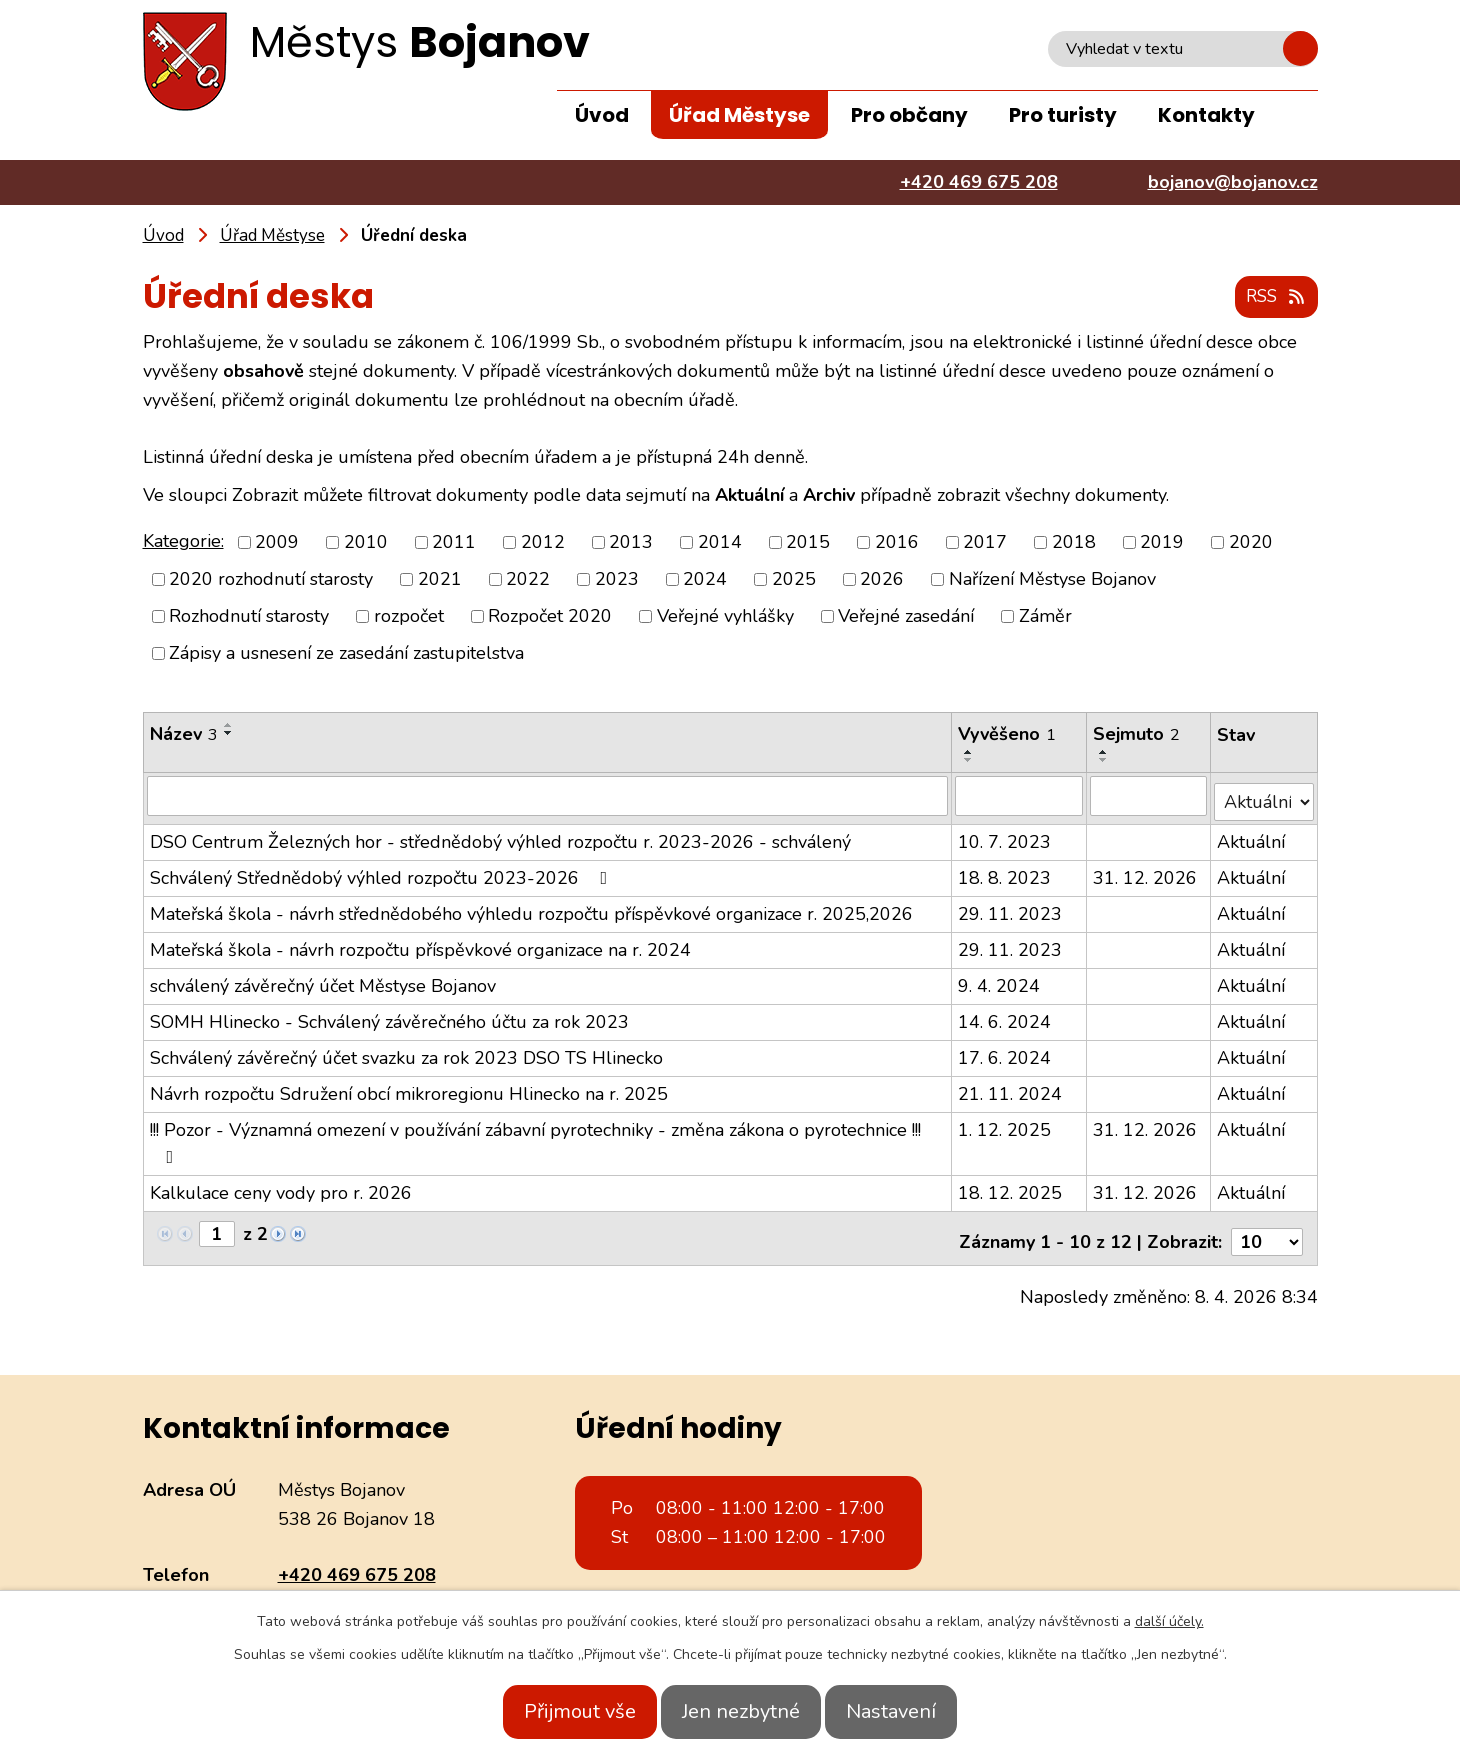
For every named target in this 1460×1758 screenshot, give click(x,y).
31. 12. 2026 (1146, 872)
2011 (454, 543)
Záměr (1045, 617)
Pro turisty (1063, 115)
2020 (1251, 543)
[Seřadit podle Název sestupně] (229, 734)
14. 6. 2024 (1006, 1016)
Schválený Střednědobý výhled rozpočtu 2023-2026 (383, 872)
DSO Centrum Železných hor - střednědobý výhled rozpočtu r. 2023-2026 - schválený (500, 836)
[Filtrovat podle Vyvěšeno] (1021, 796)
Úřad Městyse (739, 115)
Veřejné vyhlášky (725, 617)
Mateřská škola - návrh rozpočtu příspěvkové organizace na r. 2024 (420, 944)
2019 (1162, 543)
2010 (366, 543)
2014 (720, 543)
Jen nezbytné (741, 1711)
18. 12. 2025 (1012, 1187)
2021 (440, 580)
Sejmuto (1137, 735)
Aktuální (1252, 836)
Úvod (602, 115)
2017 (985, 543)
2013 (631, 543)
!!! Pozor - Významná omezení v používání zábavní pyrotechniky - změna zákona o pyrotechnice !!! (535, 1136)
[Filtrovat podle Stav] (1264, 795)
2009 (277, 543)
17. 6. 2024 (1006, 1052)
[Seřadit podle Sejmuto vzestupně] (1105, 753)
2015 (808, 543)
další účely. (1169, 1621)
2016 (897, 543)
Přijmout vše (558, 1711)
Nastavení (913, 1711)
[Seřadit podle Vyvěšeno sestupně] (971, 761)
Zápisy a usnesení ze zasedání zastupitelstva (346, 654)
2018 (1074, 543)
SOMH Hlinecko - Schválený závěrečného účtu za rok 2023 (389, 1016)
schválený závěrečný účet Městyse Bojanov (323, 980)
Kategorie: (183, 542)
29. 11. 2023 (1012, 908)
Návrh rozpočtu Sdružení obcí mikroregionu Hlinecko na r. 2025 (409, 1088)
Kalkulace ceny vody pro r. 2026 (281, 1187)
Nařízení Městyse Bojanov (1052, 580)
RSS (1272, 298)
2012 (543, 543)
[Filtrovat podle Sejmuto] (1149, 796)
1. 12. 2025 (1006, 1124)
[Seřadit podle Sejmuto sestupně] (1105, 761)
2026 (882, 580)
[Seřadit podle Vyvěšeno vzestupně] (971, 753)
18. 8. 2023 (1006, 872)
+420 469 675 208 (357, 1562)
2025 (794, 580)
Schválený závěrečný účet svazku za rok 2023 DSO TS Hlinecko (406, 1052)
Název (184, 735)
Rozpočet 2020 (550, 617)
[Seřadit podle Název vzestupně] (229, 726)
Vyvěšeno (1009, 735)
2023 (617, 580)
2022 (528, 580)
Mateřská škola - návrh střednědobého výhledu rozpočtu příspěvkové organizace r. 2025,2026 (531, 908)
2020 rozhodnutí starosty (271, 580)
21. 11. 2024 (1012, 1088)
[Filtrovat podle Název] (548, 796)
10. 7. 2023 (1006, 836)
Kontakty (1206, 115)
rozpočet (409, 617)
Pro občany (909, 115)
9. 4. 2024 (1001, 980)
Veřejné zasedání (906, 617)
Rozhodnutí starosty (249, 617)
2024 (705, 580)
